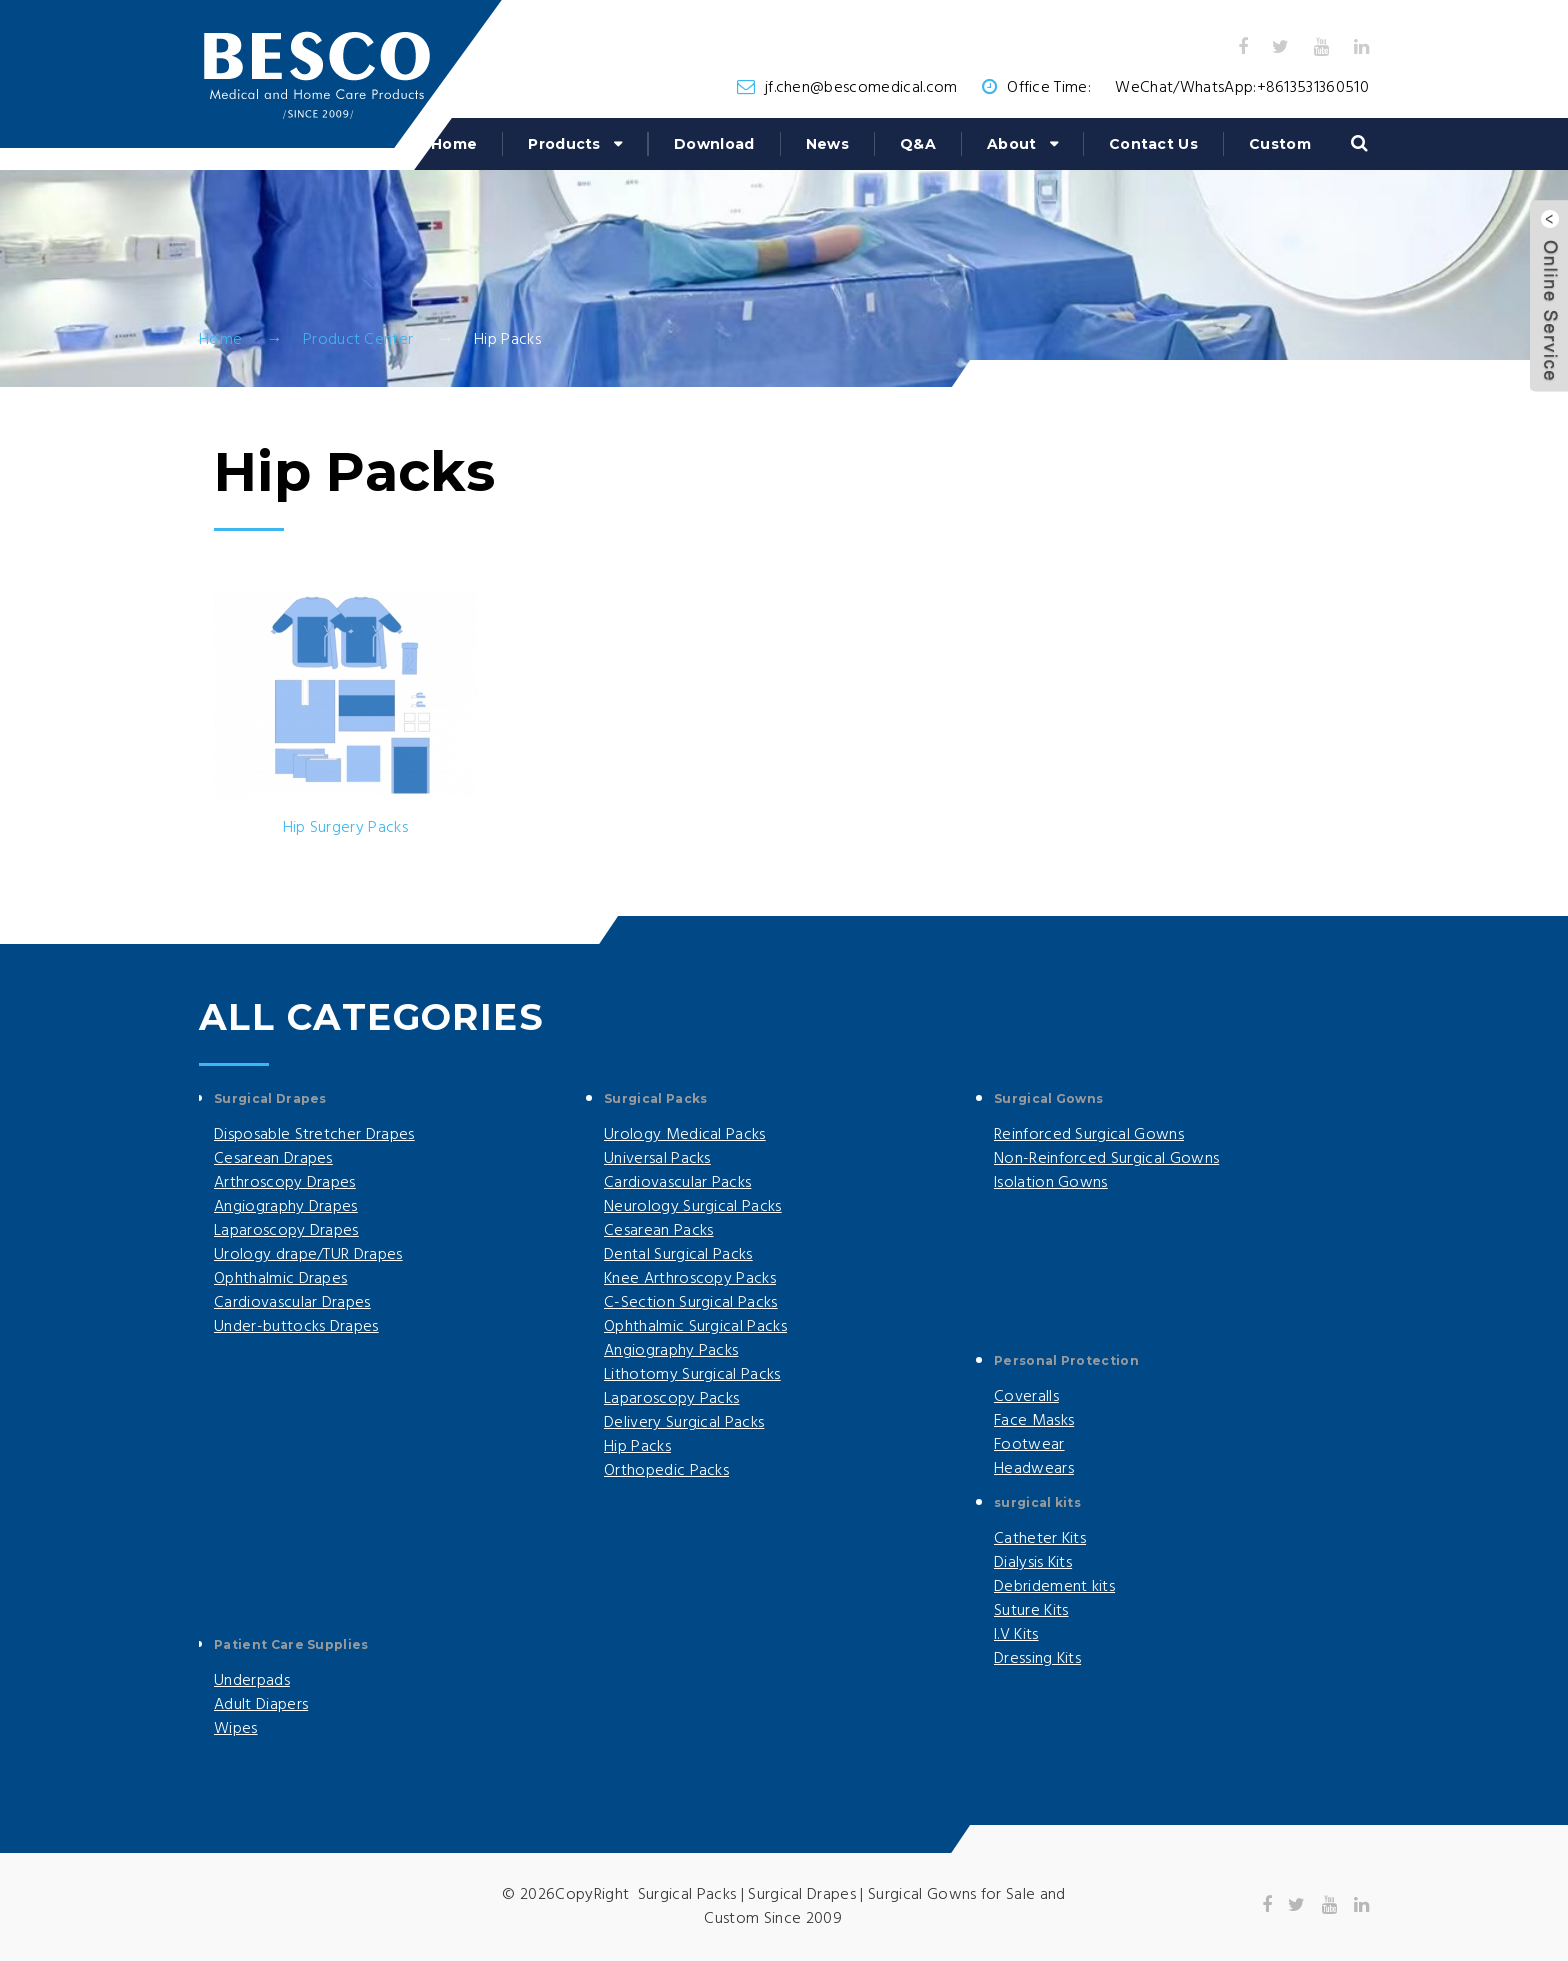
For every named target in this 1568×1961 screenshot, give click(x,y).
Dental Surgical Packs (678, 1255)
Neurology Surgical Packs (693, 1207)
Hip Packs (637, 1447)
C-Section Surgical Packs (691, 1303)
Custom (1280, 144)
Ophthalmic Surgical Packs (695, 1327)
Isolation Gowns (1051, 1183)
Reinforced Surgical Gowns (1089, 1135)
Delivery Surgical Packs (684, 1423)
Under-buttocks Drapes (296, 1327)
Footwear (1029, 1445)
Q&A (918, 144)
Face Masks (1034, 1421)
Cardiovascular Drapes (292, 1303)
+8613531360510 (1313, 88)
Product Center (358, 340)
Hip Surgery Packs (345, 828)
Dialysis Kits (1033, 1563)
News (827, 144)
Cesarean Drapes (273, 1159)
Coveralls (1026, 1397)
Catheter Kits (1040, 1539)
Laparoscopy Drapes (286, 1231)
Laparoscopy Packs (671, 1399)
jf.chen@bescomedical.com (861, 88)
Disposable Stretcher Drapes (314, 1135)
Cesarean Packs (658, 1231)
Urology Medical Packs (685, 1135)
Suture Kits (1031, 1611)
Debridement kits (1054, 1587)
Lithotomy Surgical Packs (692, 1375)
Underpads (252, 1681)
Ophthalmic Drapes (280, 1279)
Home (454, 144)
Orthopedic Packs (666, 1471)
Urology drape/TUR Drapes (308, 1255)
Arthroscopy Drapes (285, 1183)
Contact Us (1153, 144)
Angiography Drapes (286, 1207)
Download (714, 144)
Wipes (236, 1729)
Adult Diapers (261, 1705)
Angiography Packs (671, 1351)
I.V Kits (1016, 1635)
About (1012, 144)
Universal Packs (657, 1159)
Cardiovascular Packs (677, 1183)
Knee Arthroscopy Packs (690, 1279)
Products (564, 144)
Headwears (1034, 1469)
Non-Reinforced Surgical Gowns (1106, 1159)
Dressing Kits (1037, 1659)
